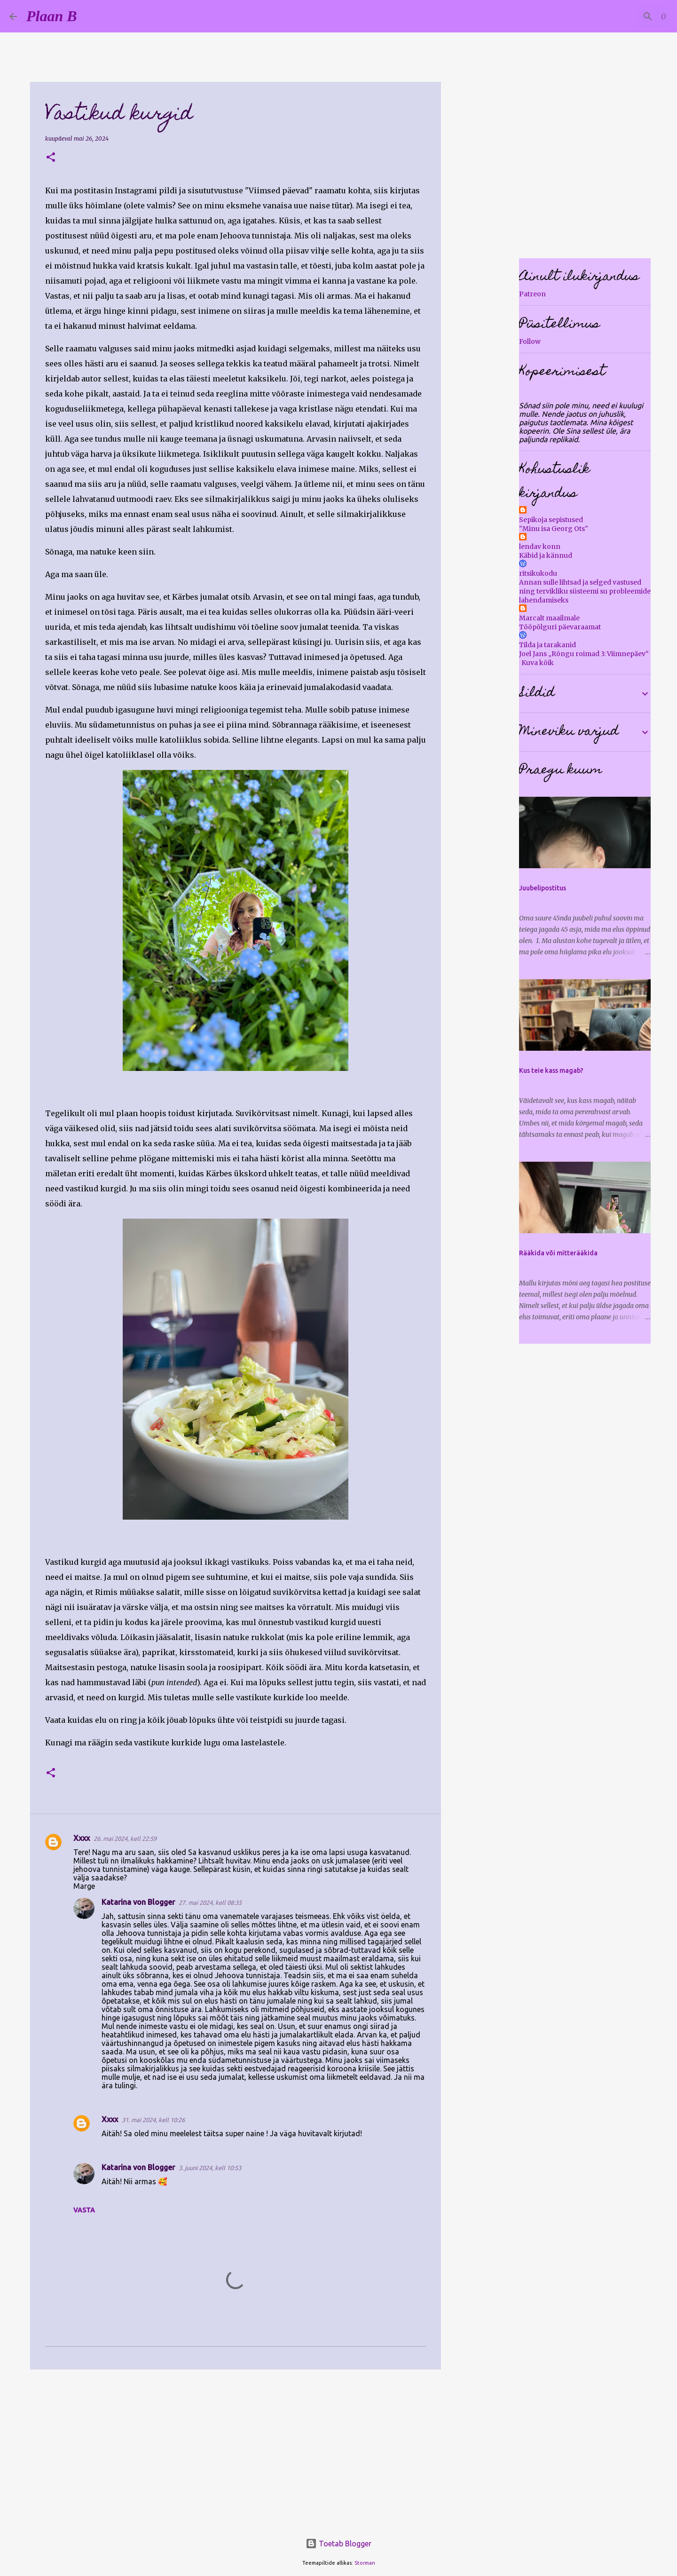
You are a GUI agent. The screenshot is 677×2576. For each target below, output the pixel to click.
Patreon (532, 294)
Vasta (84, 2210)
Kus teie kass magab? (551, 1070)
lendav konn (539, 546)
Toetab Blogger (338, 2543)
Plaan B (51, 16)
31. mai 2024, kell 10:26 (153, 2119)
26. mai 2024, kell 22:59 (125, 1838)
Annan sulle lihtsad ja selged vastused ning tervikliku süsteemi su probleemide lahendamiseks (585, 591)
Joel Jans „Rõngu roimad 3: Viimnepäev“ (584, 654)
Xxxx (81, 1838)
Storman (364, 2563)
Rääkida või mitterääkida (558, 1253)
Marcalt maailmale (549, 618)
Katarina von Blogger (138, 1902)
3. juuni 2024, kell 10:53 (210, 2167)
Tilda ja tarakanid (547, 645)
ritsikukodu (538, 573)
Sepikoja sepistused (551, 519)
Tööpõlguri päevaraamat (560, 627)
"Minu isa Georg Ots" (553, 528)
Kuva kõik (537, 662)
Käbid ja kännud (545, 555)
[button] (50, 157)
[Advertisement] (235, 2449)
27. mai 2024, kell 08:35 (210, 1902)
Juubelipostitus (542, 888)
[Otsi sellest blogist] (620, 16)
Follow (530, 341)
